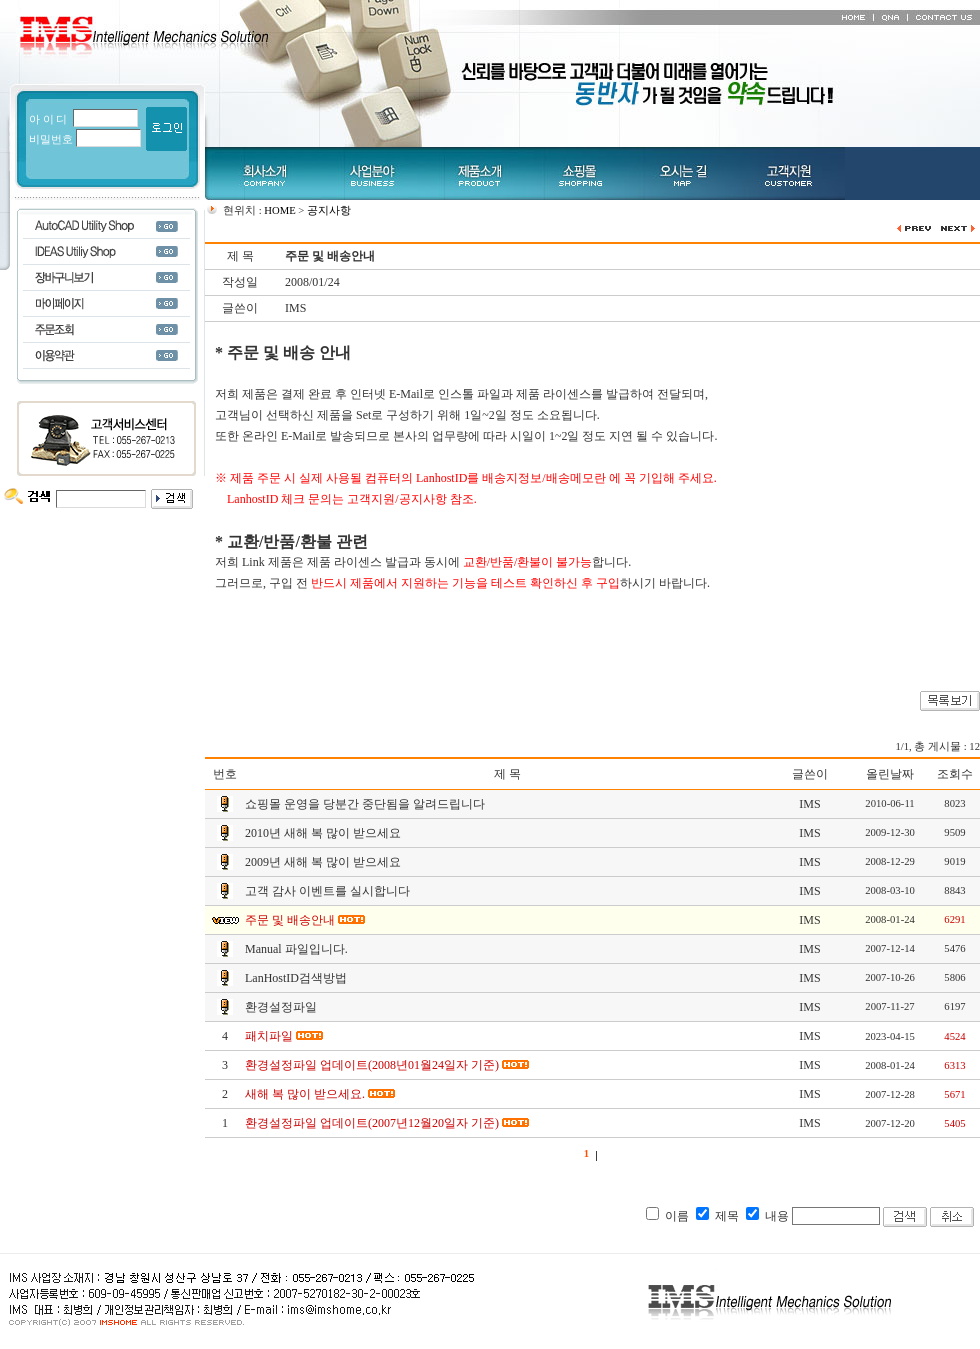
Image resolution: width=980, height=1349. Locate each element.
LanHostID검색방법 (296, 978)
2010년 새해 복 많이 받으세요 (323, 833)
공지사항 (329, 210)
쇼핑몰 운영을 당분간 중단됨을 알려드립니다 (365, 804)
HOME (279, 210)
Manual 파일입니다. (296, 949)
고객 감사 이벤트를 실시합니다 (327, 891)
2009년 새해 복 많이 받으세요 (323, 862)
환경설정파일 (281, 1007)
